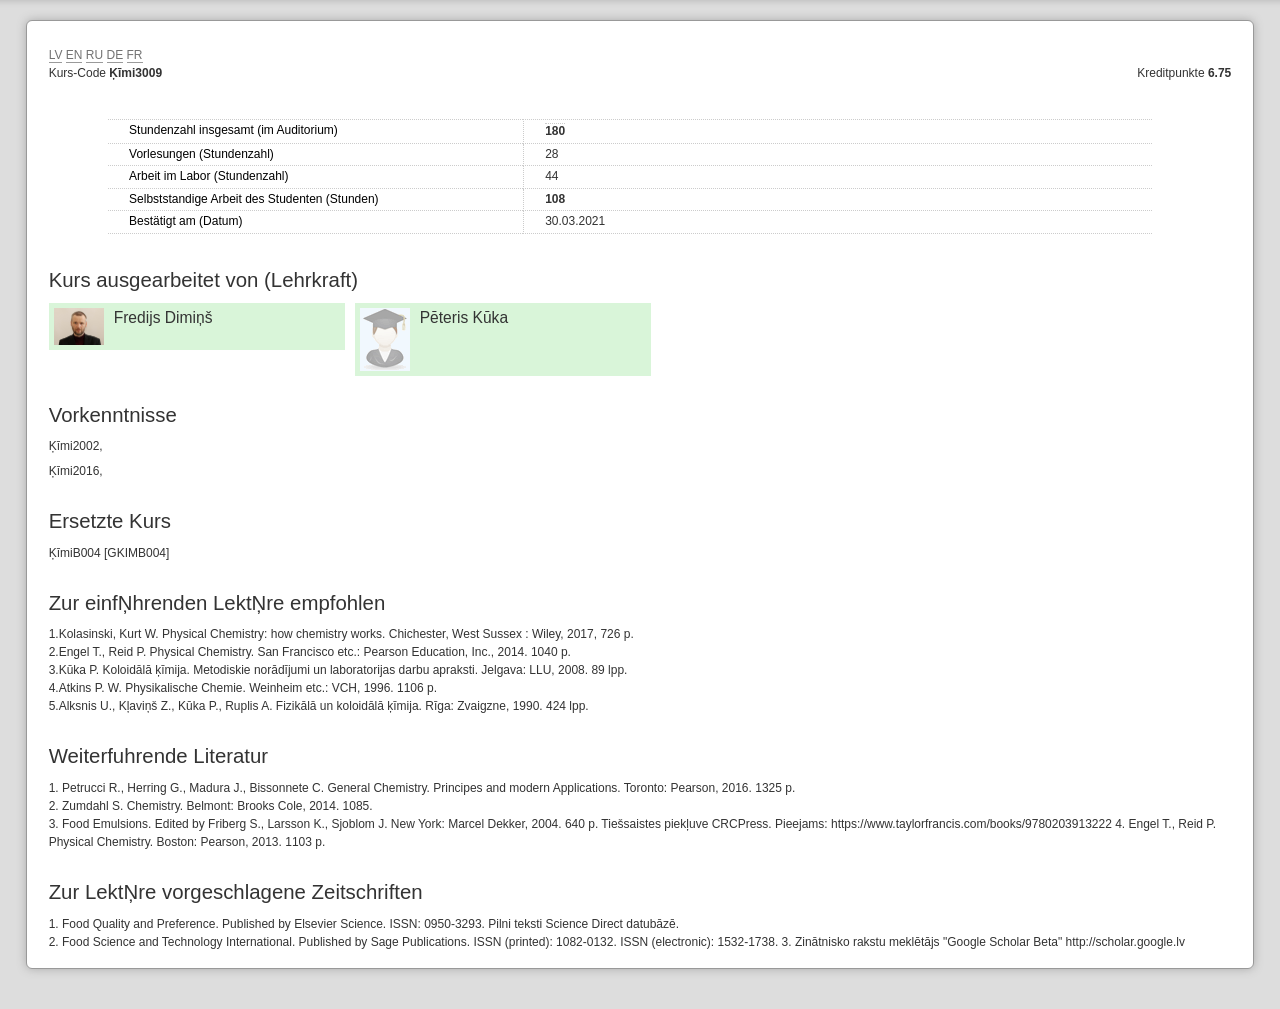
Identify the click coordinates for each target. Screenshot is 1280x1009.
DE (115, 55)
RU (94, 55)
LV (56, 55)
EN (74, 55)
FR (135, 55)
